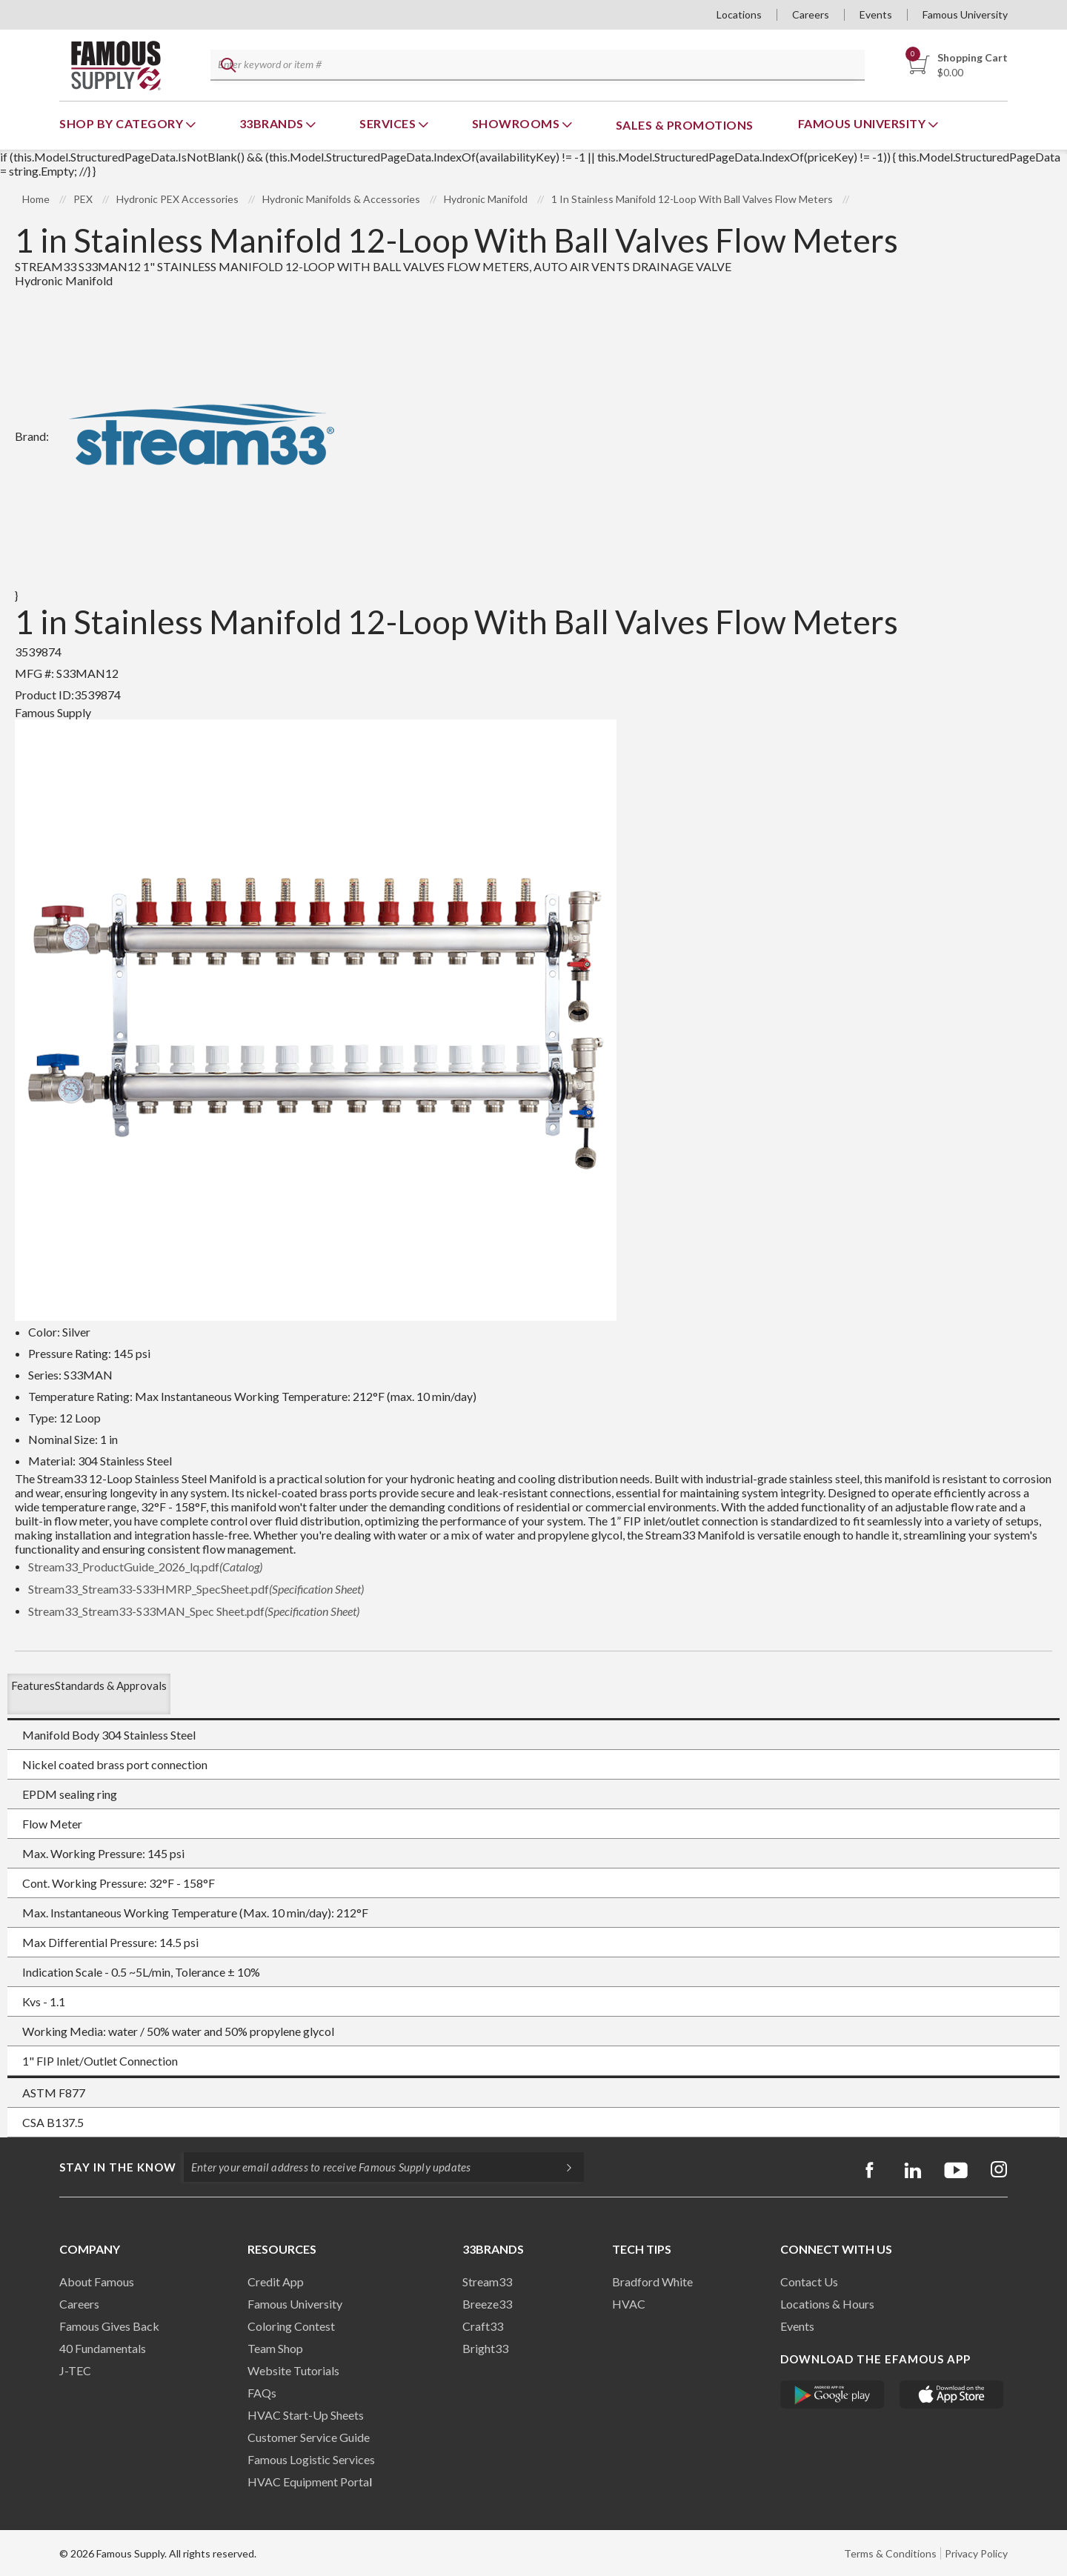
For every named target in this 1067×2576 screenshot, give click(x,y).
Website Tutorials (293, 2370)
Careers (810, 14)
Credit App (275, 2281)
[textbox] (534, 65)
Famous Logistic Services (311, 2459)
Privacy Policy (976, 2553)
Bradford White (652, 2281)
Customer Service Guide (308, 2437)
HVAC (628, 2304)
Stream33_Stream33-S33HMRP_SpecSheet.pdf (196, 1589)
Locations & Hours (827, 2304)
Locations (739, 14)
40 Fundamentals (102, 2348)
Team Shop (275, 2348)
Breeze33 (487, 2304)
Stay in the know (117, 2167)
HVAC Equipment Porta (308, 2482)
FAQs (261, 2393)
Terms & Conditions (890, 2553)
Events (876, 14)
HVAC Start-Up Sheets (305, 2415)
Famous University (965, 14)
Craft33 (482, 2326)
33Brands (273, 123)
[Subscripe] (561, 2167)
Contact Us (809, 2281)
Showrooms (517, 123)
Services (389, 123)
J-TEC (75, 2370)
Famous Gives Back (109, 2326)
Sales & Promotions (685, 125)
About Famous (96, 2281)
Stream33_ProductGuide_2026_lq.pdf (145, 1567)
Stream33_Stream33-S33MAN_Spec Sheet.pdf (193, 1611)
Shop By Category (122, 123)
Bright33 (485, 2348)
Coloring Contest (291, 2326)
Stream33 (487, 2281)
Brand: (183, 436)
